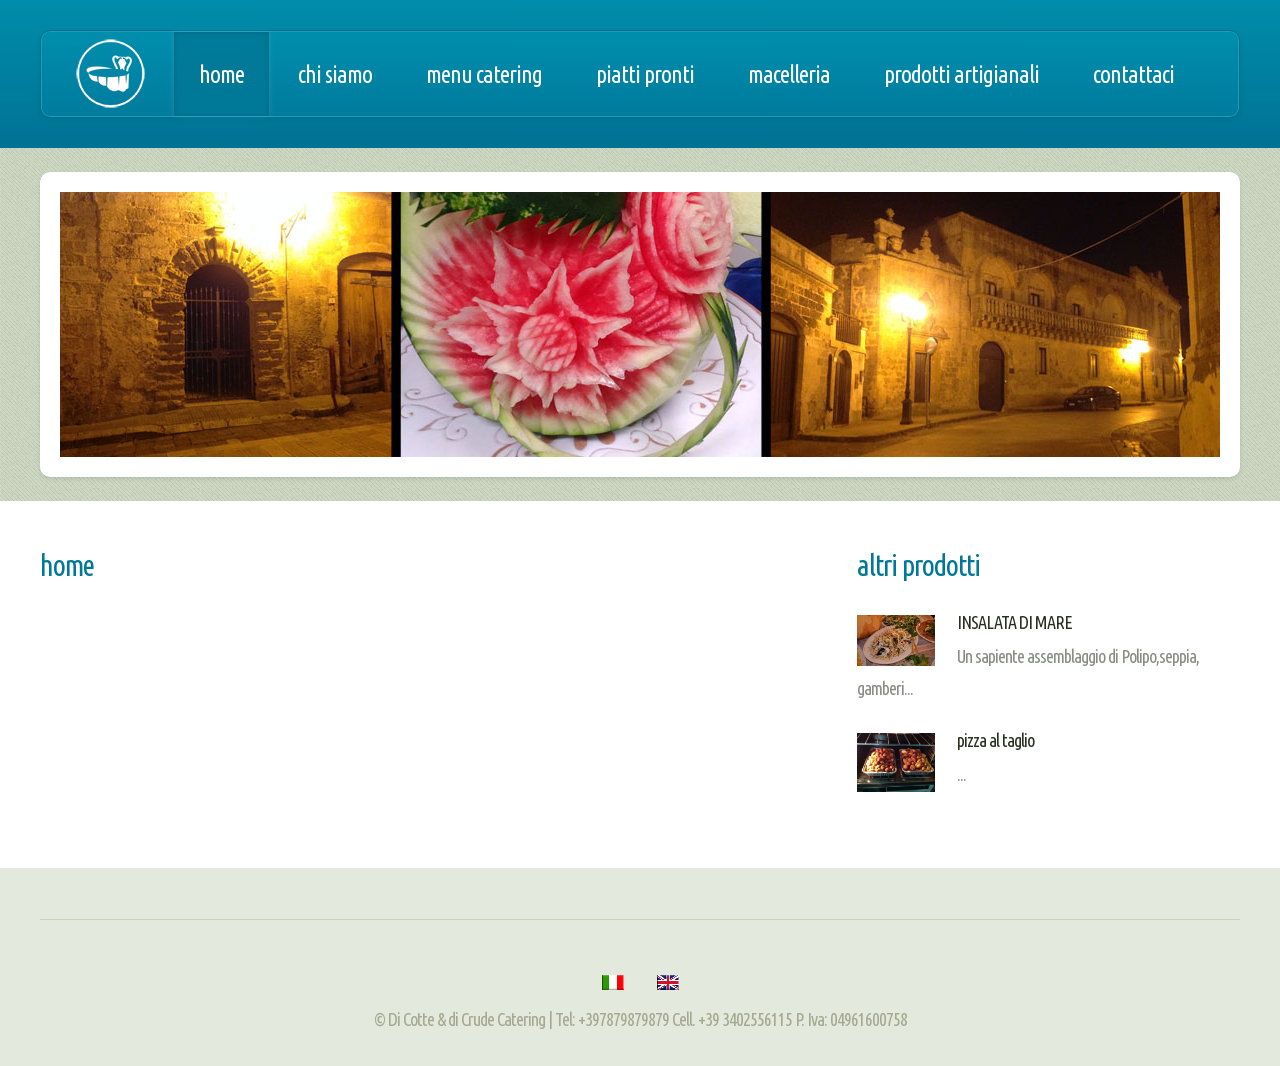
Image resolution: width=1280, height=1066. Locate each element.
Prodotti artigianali (961, 74)
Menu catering (484, 74)
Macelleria (789, 74)
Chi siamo (335, 74)
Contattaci (1133, 74)
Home (221, 74)
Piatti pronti (645, 74)
